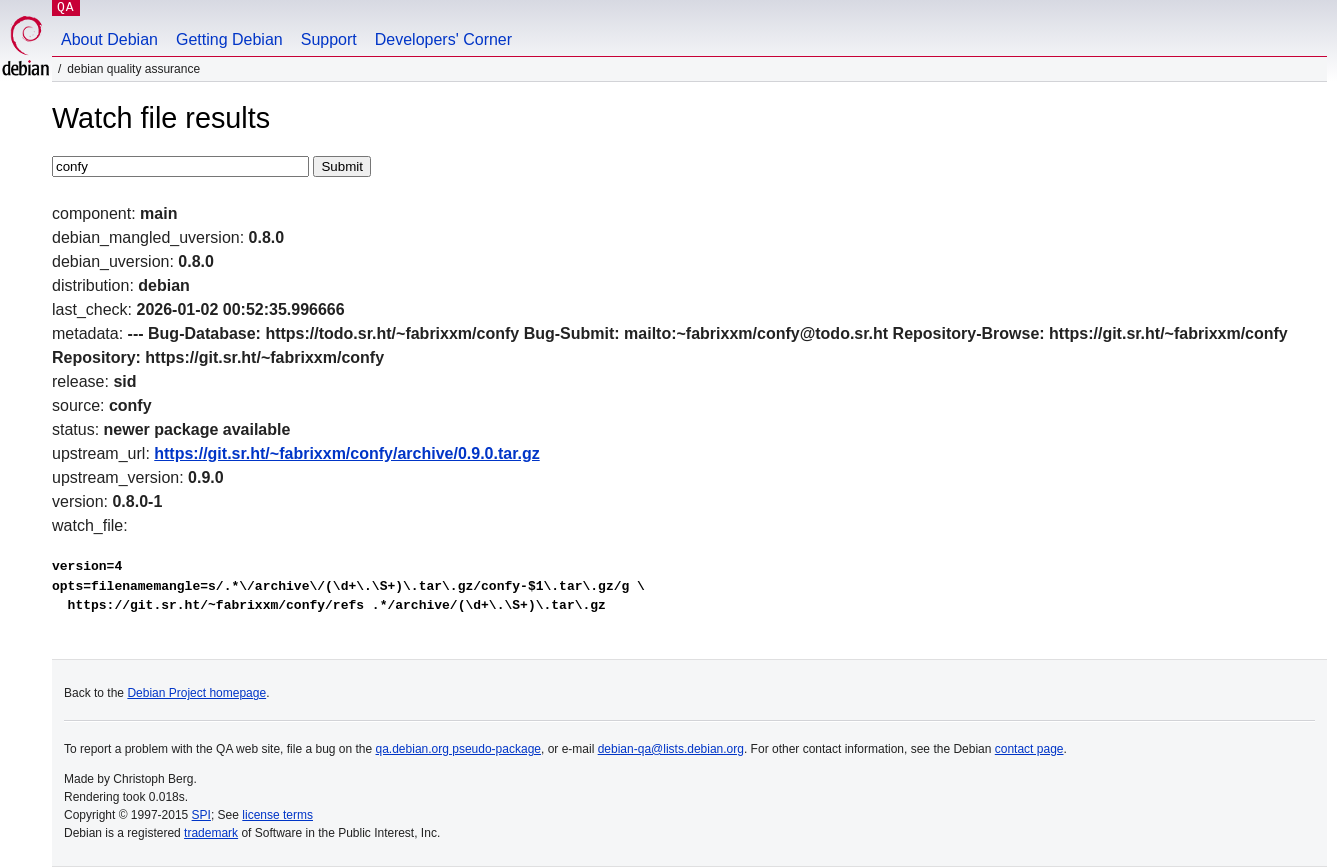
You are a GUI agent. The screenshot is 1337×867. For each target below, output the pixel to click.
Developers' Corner (443, 39)
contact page (1029, 749)
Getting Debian (229, 39)
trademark (211, 833)
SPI (201, 815)
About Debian (109, 39)
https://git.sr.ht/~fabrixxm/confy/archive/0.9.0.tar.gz (346, 453)
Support (329, 39)
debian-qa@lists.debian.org (671, 749)
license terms (277, 815)
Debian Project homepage (196, 693)
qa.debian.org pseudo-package (458, 749)
